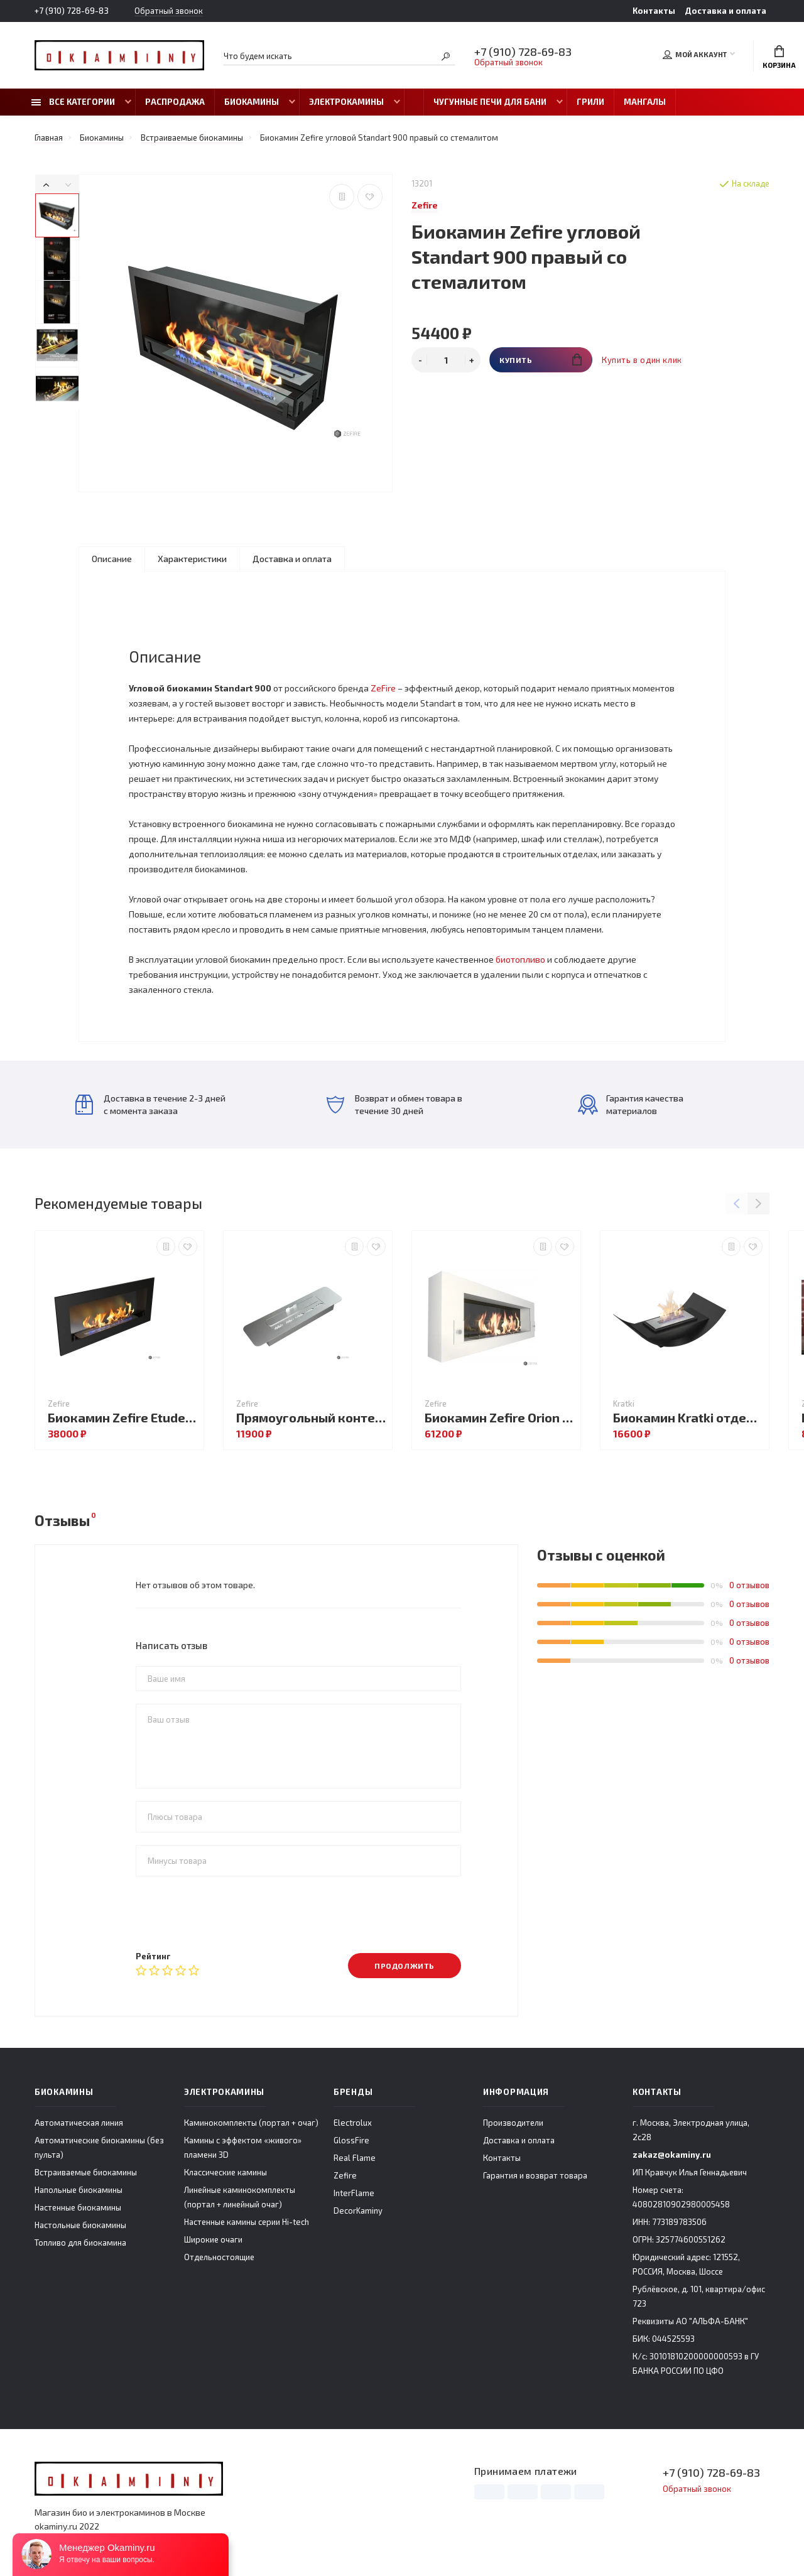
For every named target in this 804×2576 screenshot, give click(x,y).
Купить (540, 359)
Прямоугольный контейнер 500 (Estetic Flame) (311, 1417)
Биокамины (251, 102)
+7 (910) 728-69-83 (72, 11)
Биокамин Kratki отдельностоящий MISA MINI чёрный (688, 1417)
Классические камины (225, 2172)
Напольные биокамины (78, 2190)
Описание (112, 558)
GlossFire (351, 2140)
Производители (513, 2123)
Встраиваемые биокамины (86, 2172)
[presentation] (231, 1913)
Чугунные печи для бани (489, 102)
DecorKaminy (358, 2210)
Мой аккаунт (695, 54)
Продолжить (404, 1965)
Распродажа (175, 102)
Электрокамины (346, 102)
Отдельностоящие (219, 2257)
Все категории (73, 102)
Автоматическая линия (79, 2123)
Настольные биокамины (80, 2225)
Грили (590, 102)
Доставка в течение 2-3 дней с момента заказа (150, 1104)
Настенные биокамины (78, 2207)
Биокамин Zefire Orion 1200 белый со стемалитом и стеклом (499, 1417)
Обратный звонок (168, 11)
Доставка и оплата (725, 11)
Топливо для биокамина (80, 2243)
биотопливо (520, 959)
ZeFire (383, 688)
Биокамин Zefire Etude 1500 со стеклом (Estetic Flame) (122, 1417)
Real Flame (355, 2158)
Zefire (345, 2175)
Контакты (654, 11)
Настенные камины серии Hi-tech (246, 2222)
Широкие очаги (213, 2239)
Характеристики (192, 558)
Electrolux (353, 2123)
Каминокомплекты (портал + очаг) (251, 2123)
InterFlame (354, 2193)
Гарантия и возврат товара (535, 2175)
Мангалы (645, 102)
